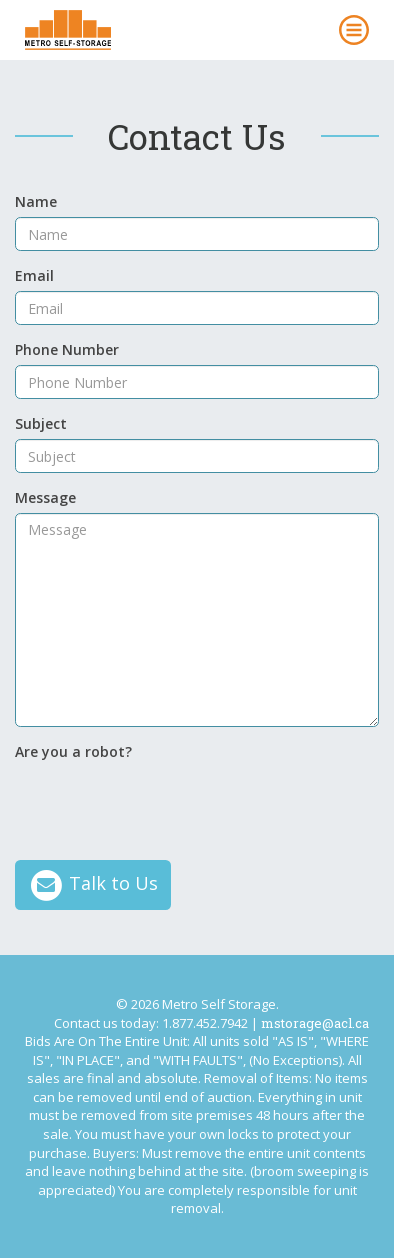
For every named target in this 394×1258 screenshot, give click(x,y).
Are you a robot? (73, 751)
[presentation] (167, 806)
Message (45, 497)
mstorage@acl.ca (315, 1023)
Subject (41, 423)
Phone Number (67, 349)
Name (36, 201)
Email (34, 275)
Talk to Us (93, 885)
